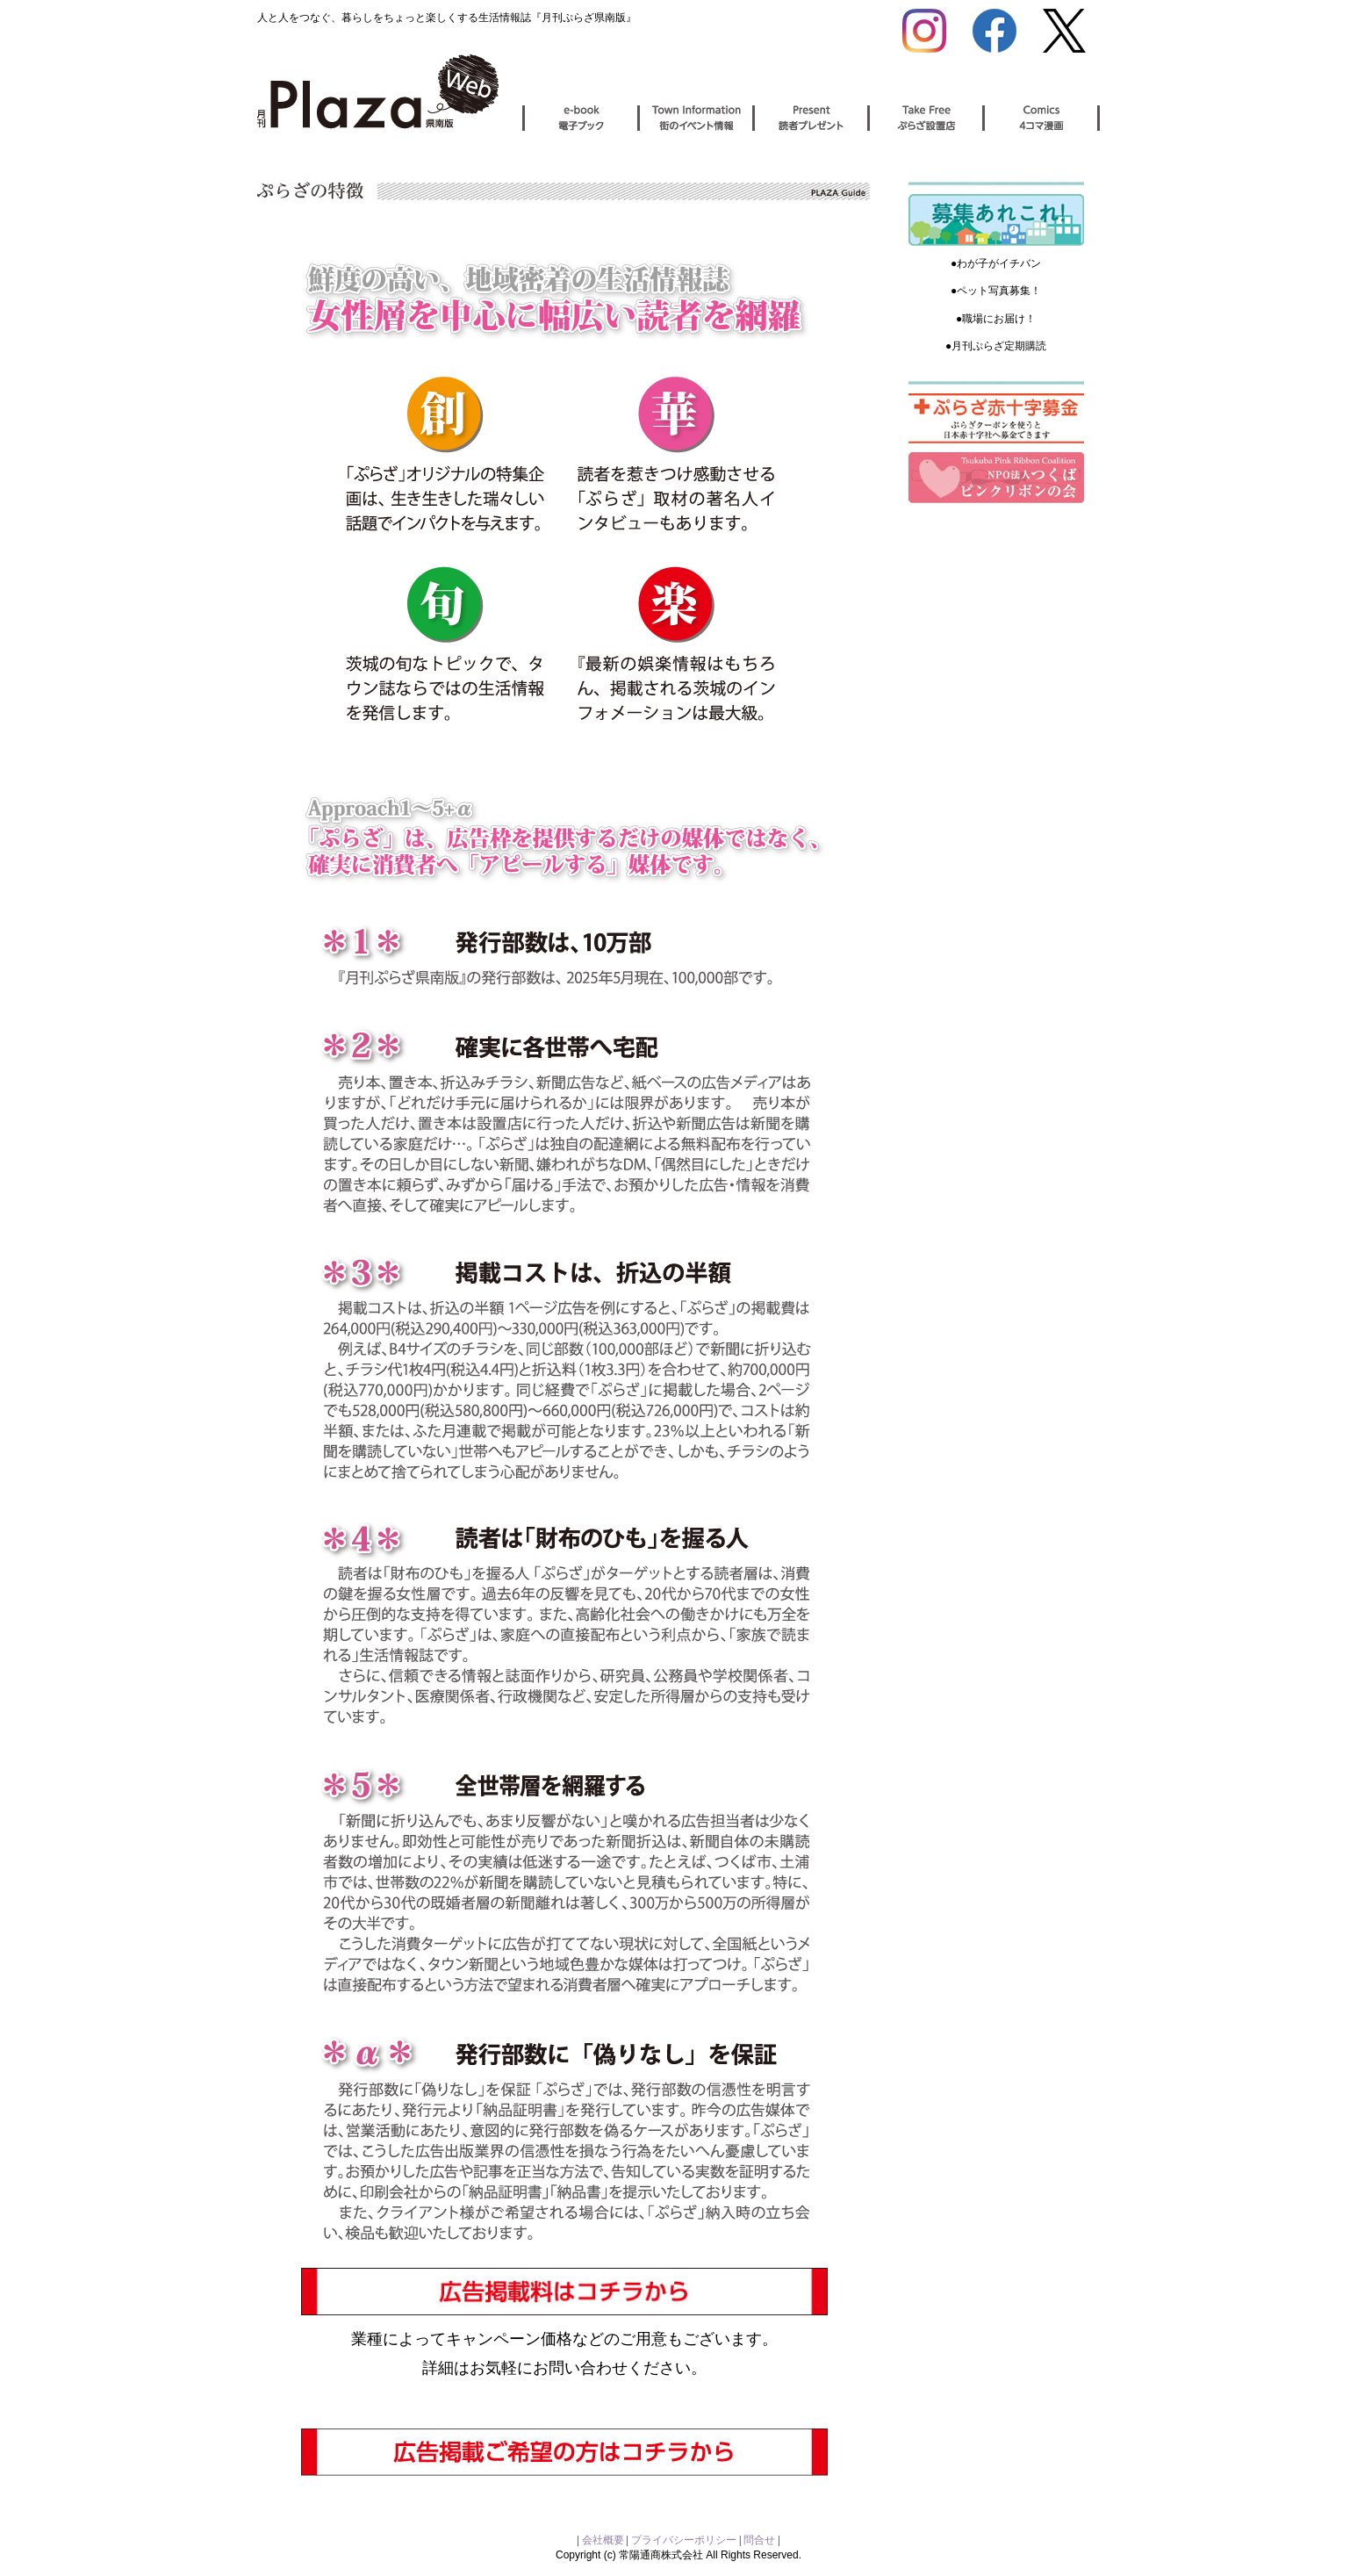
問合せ (759, 2540)
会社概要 (604, 2540)
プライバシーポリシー (683, 2540)
